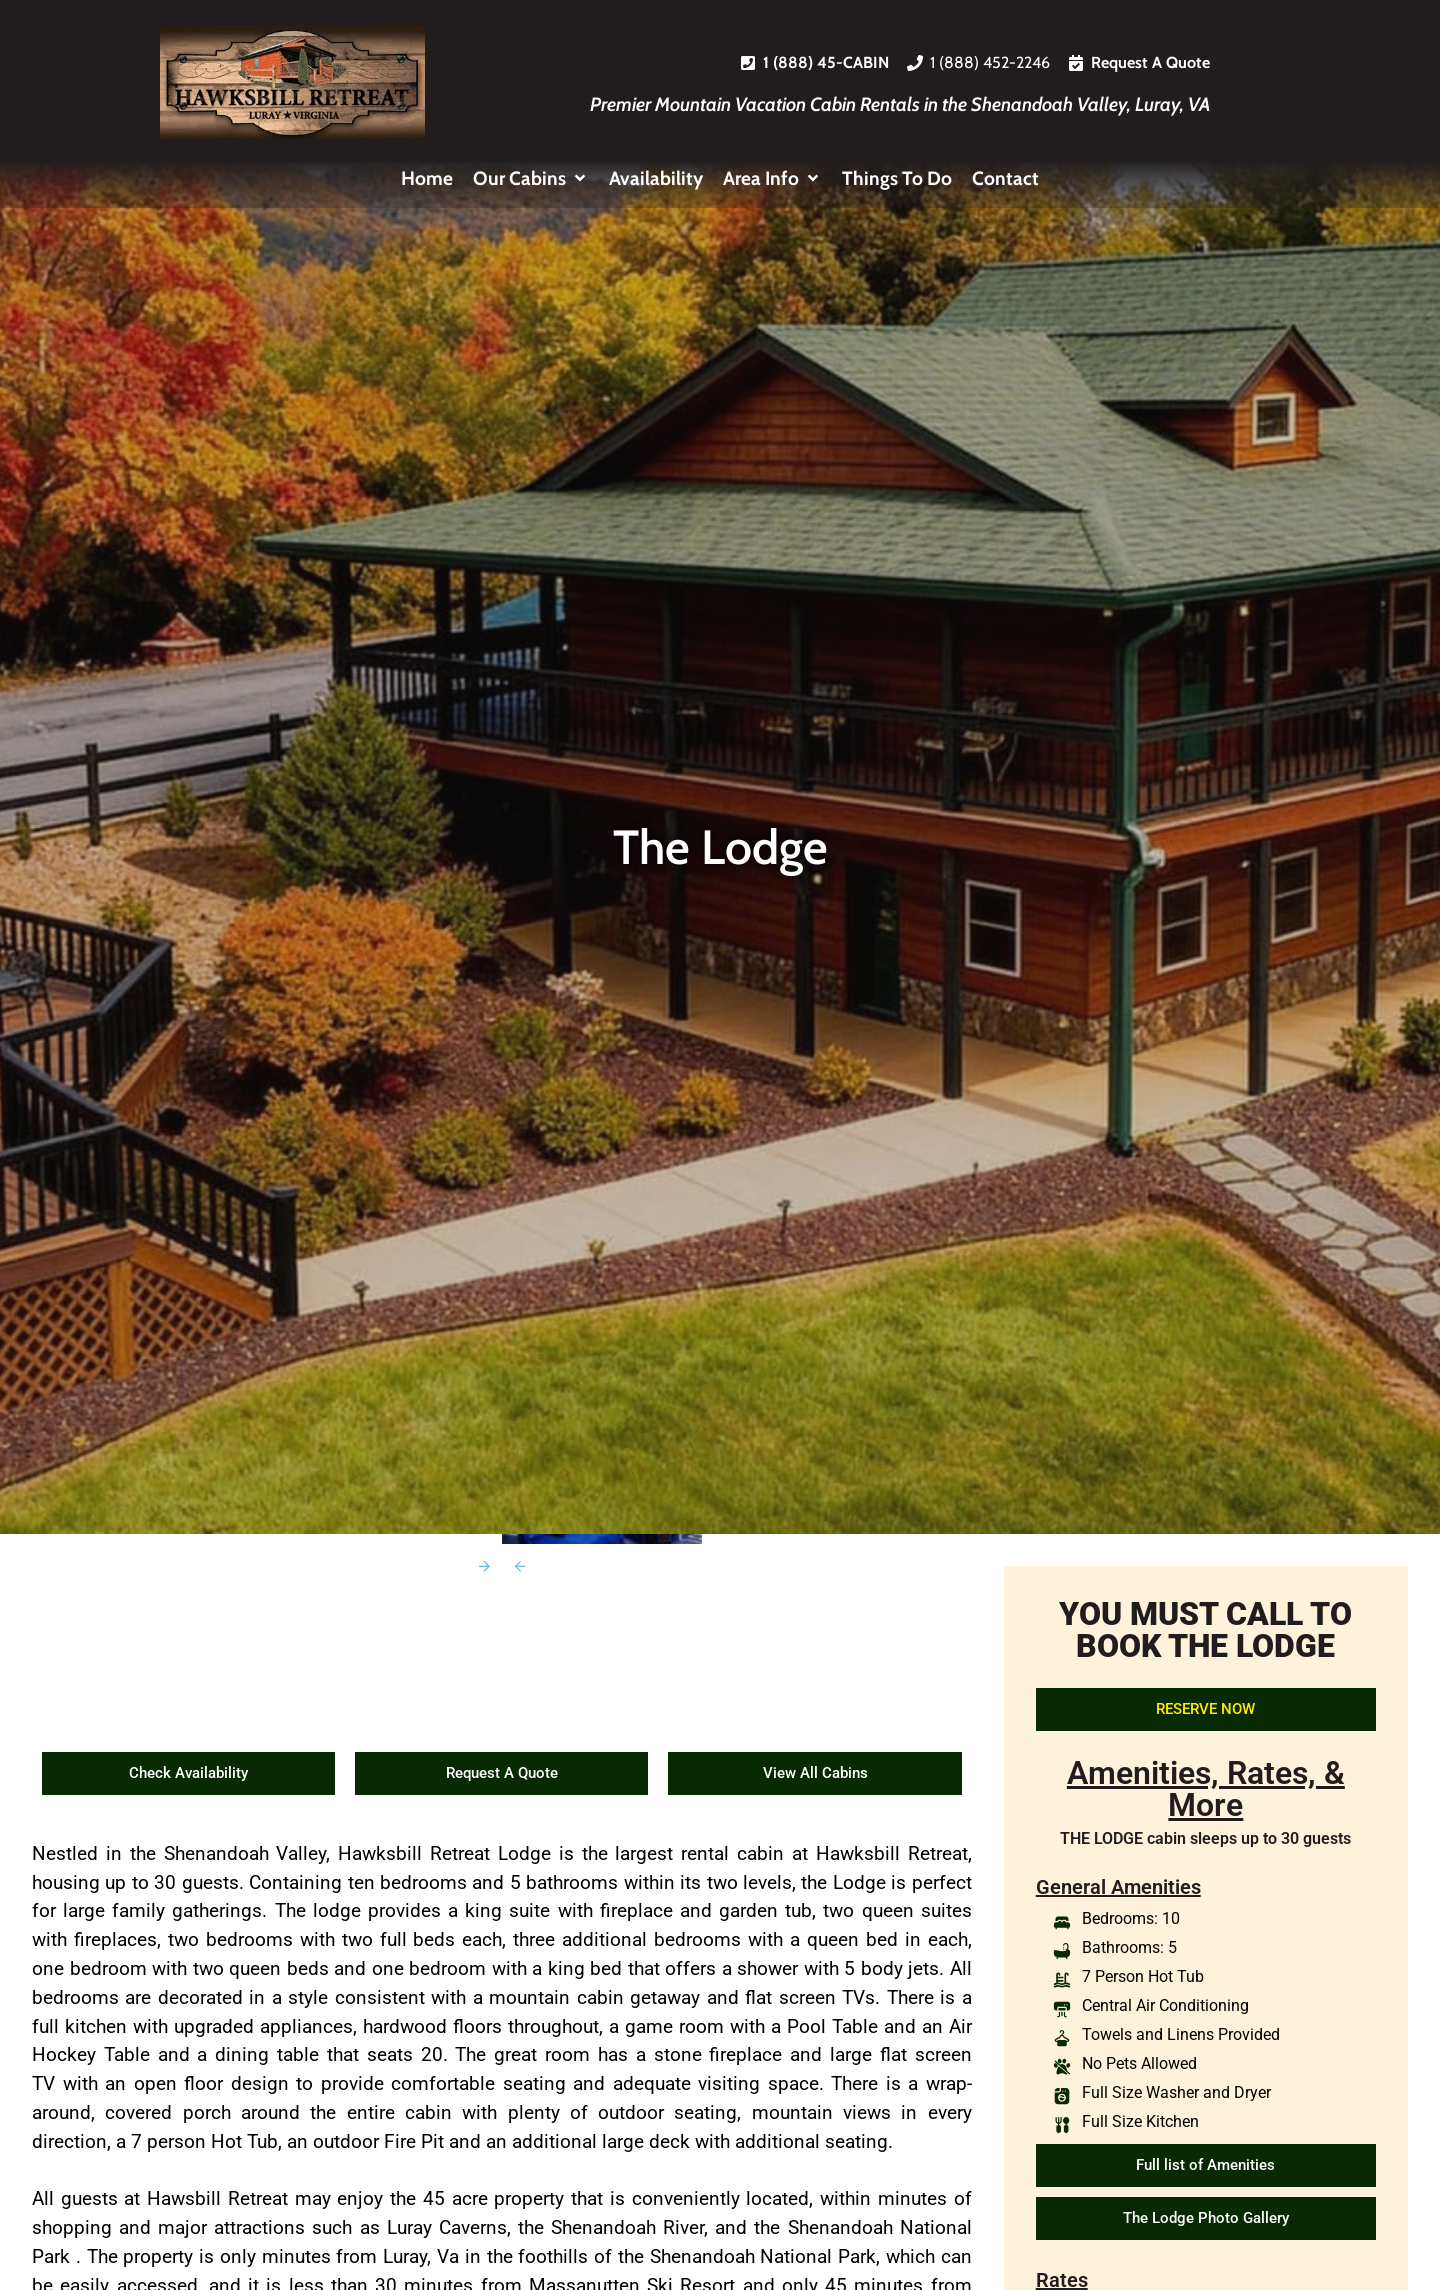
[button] (531, 178)
